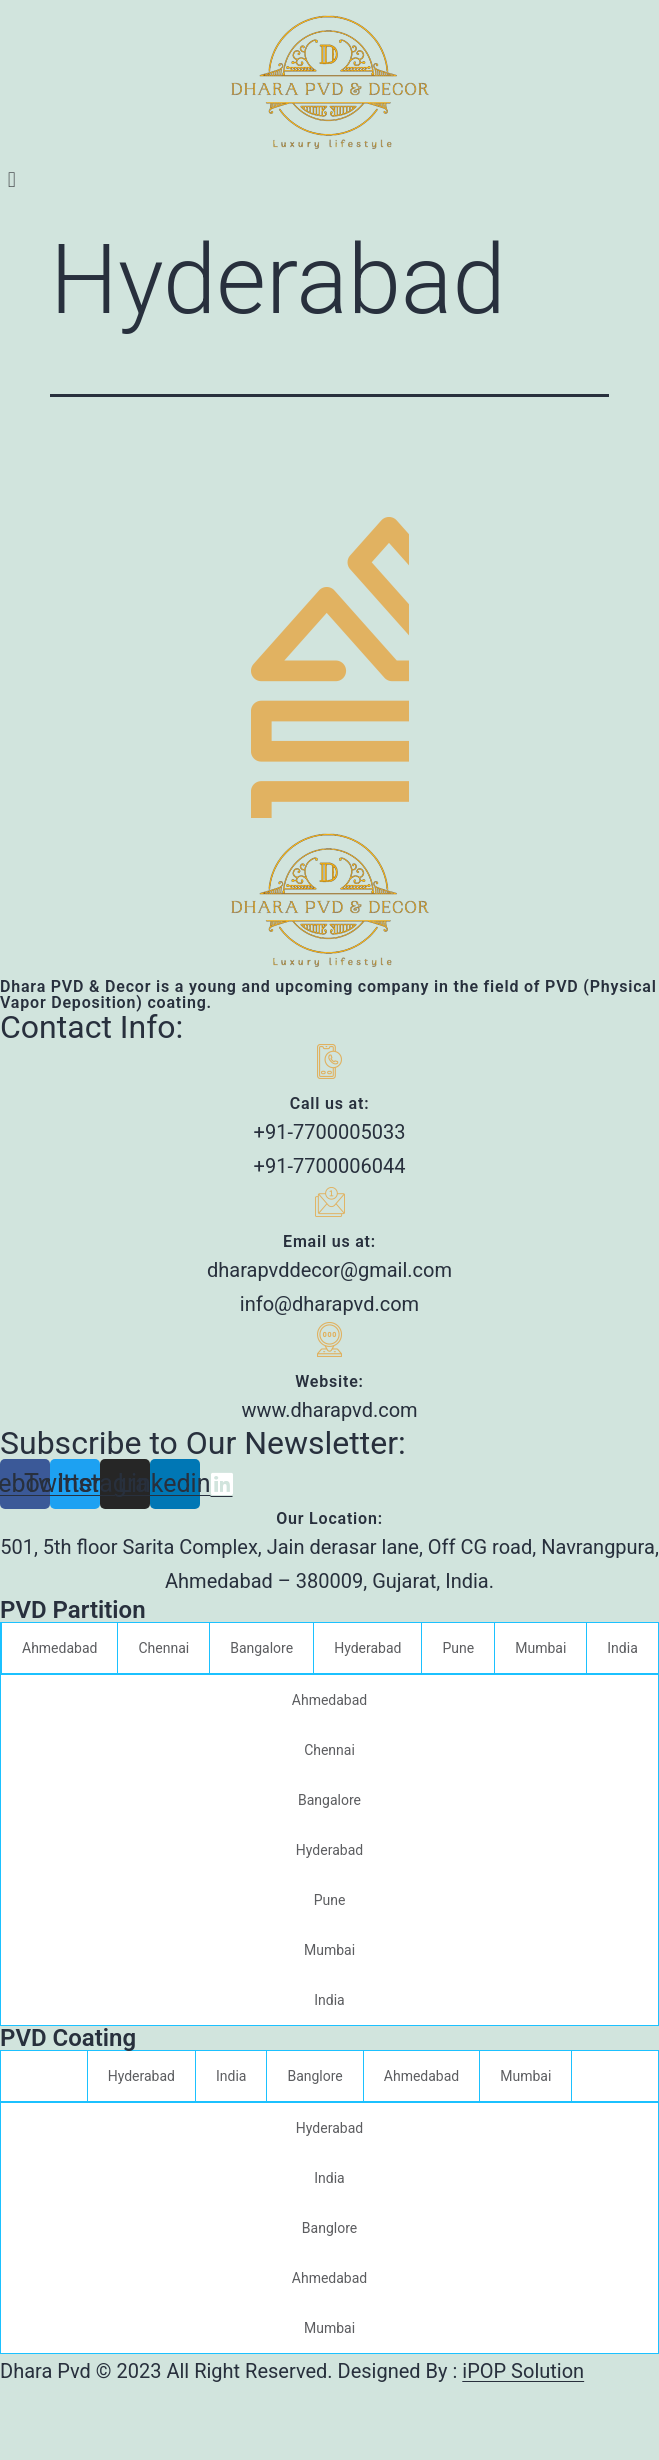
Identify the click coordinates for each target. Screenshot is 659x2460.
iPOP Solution (523, 2371)
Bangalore (261, 1648)
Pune (458, 1648)
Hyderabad (367, 1648)
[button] (329, 179)
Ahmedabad (59, 1648)
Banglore (314, 2076)
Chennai (163, 1648)
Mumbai (540, 1648)
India (622, 1648)
